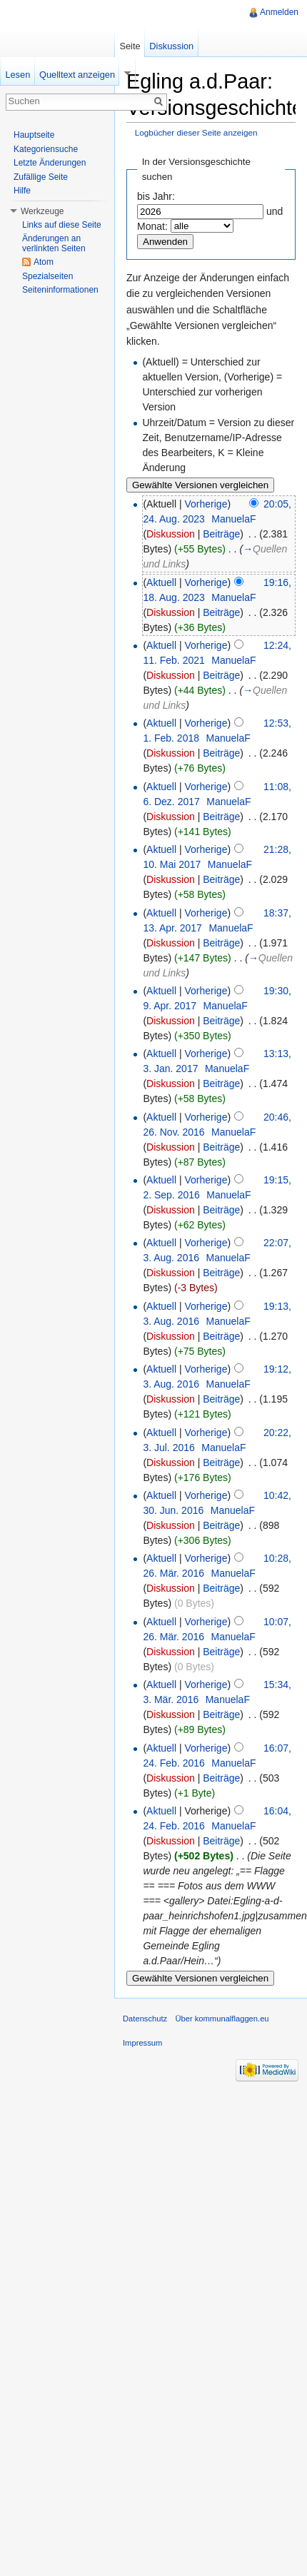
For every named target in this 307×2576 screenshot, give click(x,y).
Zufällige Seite (41, 177)
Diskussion (170, 534)
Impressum (142, 2043)
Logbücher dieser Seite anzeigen (196, 132)
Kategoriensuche (46, 149)
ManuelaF (233, 519)
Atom (44, 262)
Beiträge (221, 534)
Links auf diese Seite (61, 225)
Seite (129, 46)
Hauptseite (34, 135)
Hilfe (22, 191)
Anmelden (279, 12)
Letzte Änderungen (50, 163)
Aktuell (161, 582)
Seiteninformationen (60, 290)
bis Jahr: (156, 196)
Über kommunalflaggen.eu (221, 2018)
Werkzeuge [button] (42, 211)
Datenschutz (145, 2018)
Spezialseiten (47, 276)
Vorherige (206, 504)
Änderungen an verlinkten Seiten (54, 243)
